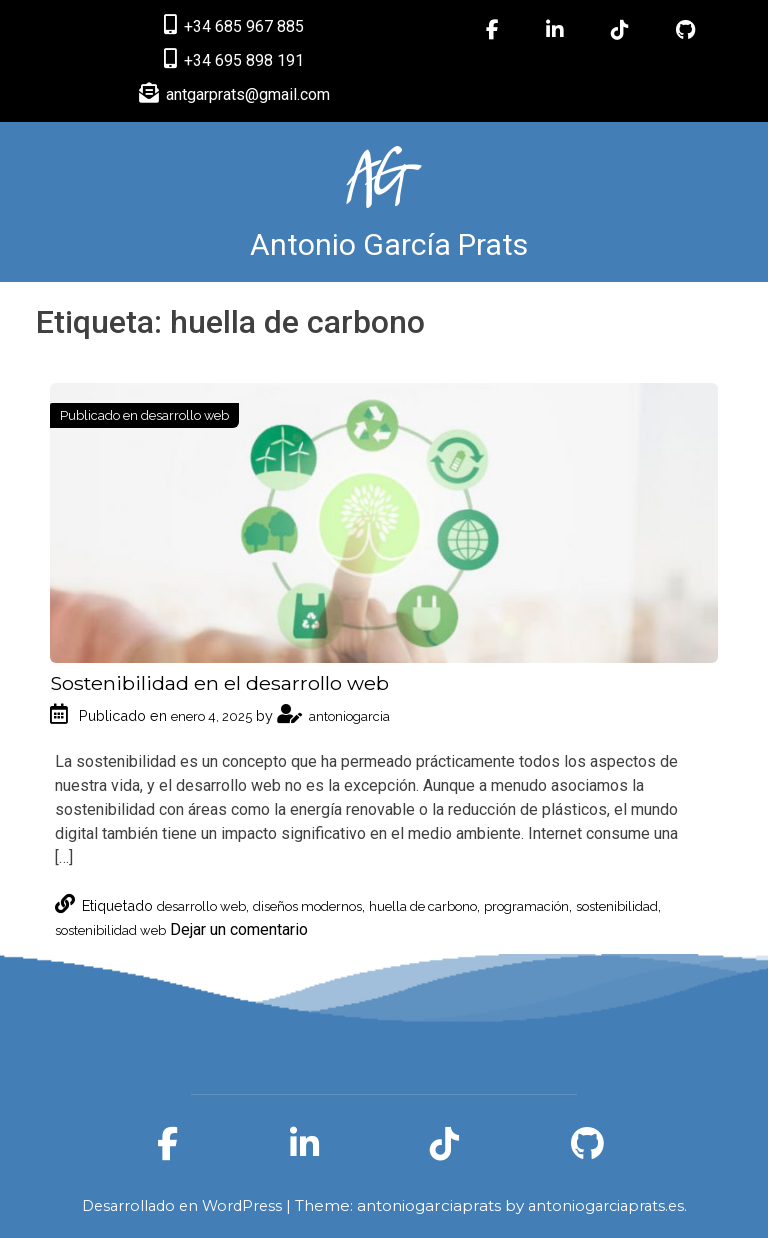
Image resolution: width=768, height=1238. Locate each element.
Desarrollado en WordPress (184, 1206)
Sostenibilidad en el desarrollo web (219, 683)
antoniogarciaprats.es (606, 1206)
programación (526, 906)
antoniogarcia (333, 716)
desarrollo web (185, 415)
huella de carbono (423, 906)
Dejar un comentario (239, 929)
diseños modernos (307, 906)
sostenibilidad (617, 906)
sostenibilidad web (110, 930)
